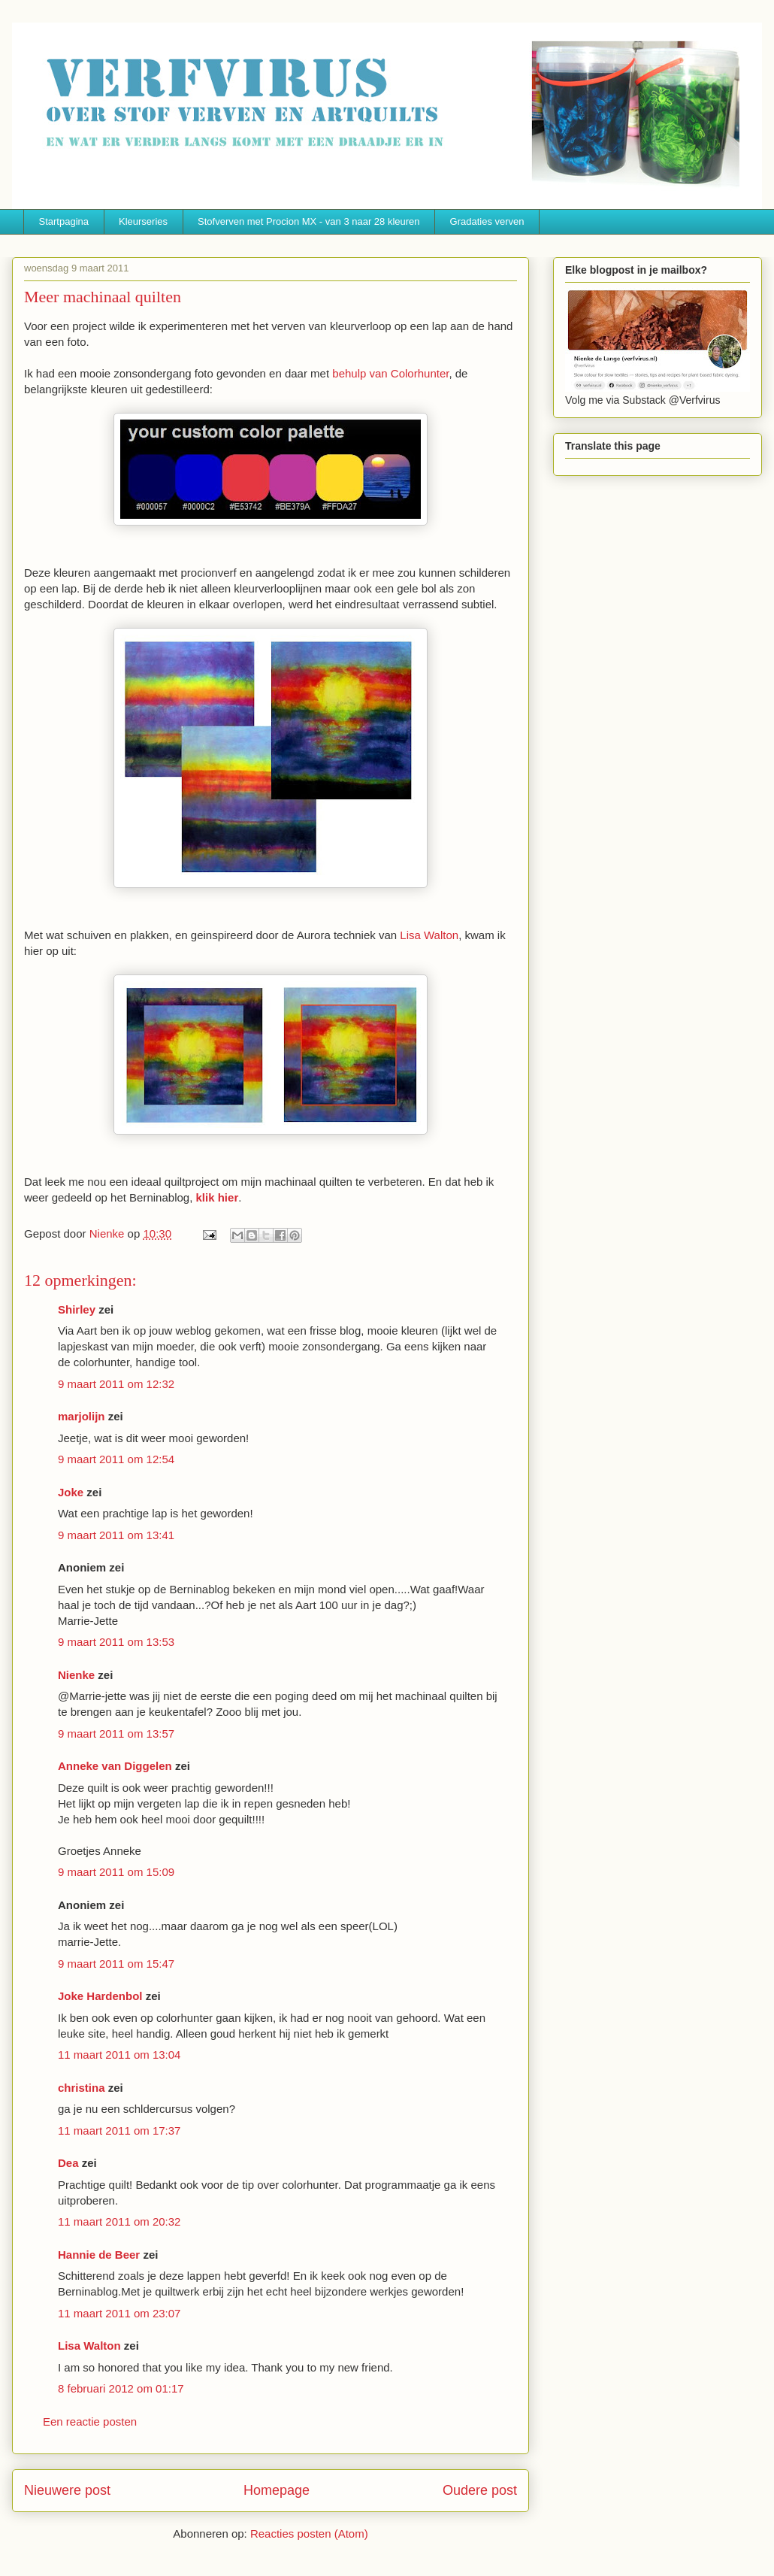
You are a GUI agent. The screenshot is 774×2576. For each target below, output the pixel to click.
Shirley (76, 1309)
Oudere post (480, 2490)
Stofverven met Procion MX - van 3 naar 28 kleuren (309, 221)
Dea (68, 2162)
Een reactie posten (90, 2421)
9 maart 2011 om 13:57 (116, 1733)
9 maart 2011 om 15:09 (116, 1871)
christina (81, 2087)
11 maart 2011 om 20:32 (119, 2221)
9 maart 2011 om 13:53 (116, 1641)
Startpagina (64, 221)
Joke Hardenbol (100, 1996)
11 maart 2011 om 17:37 (119, 2130)
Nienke (76, 1674)
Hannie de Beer (99, 2254)
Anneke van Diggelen (116, 1765)
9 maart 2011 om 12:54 (116, 1459)
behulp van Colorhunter (390, 373)
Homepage (276, 2490)
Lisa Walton (429, 935)
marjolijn (81, 1416)
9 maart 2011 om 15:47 (116, 1963)
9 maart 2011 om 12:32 (116, 1383)
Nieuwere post (67, 2490)
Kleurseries (143, 221)
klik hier (217, 1197)
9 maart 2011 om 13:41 (116, 1535)
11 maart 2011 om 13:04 (119, 2054)
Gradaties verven (487, 221)
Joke (70, 1492)
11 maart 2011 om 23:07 (119, 2313)
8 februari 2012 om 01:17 (121, 2388)
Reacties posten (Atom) (309, 2533)
